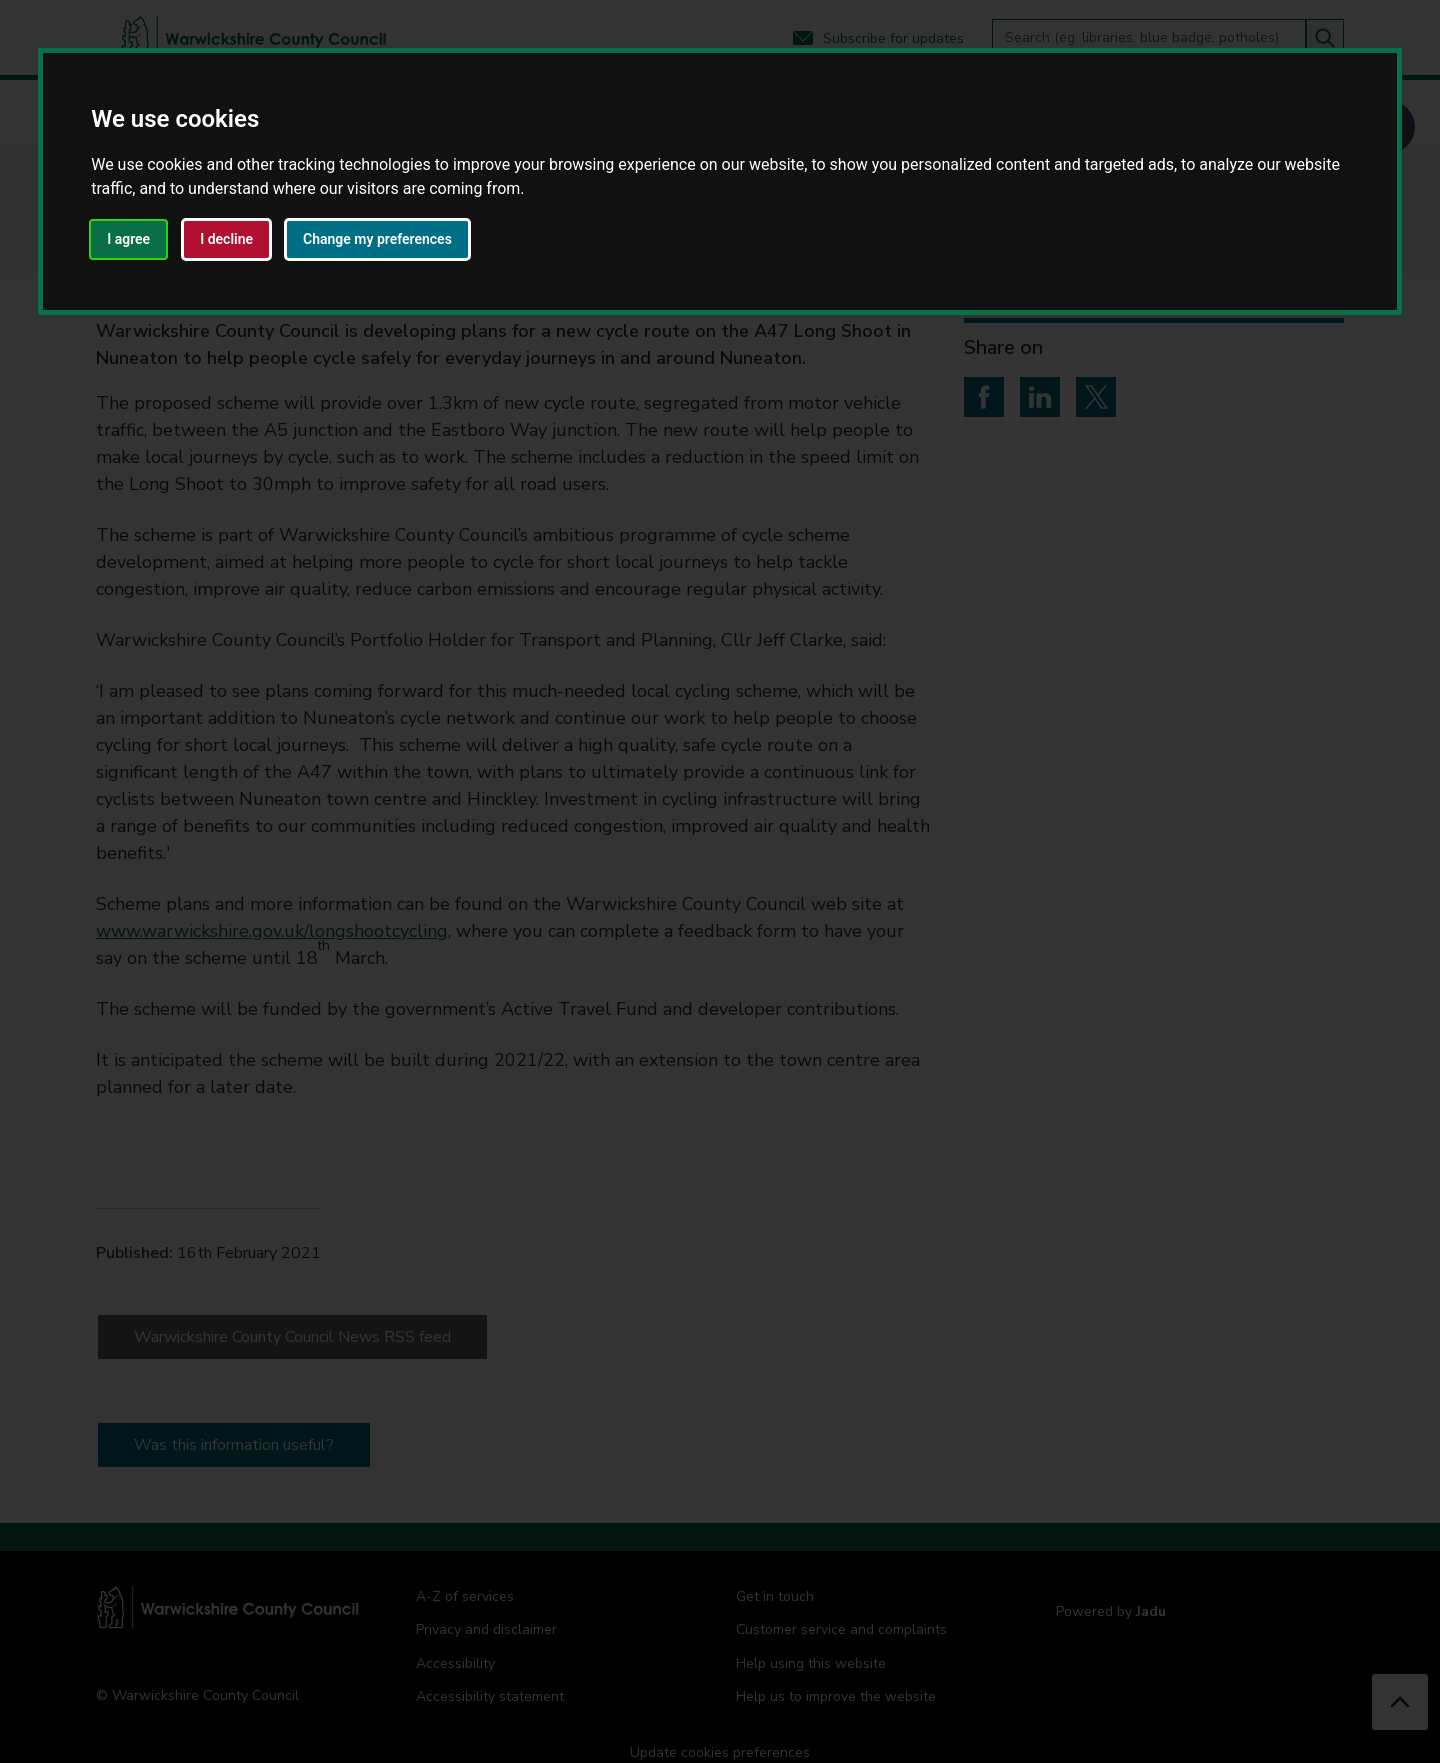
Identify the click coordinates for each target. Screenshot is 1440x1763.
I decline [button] (226, 239)
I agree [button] (128, 239)
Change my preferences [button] (377, 239)
